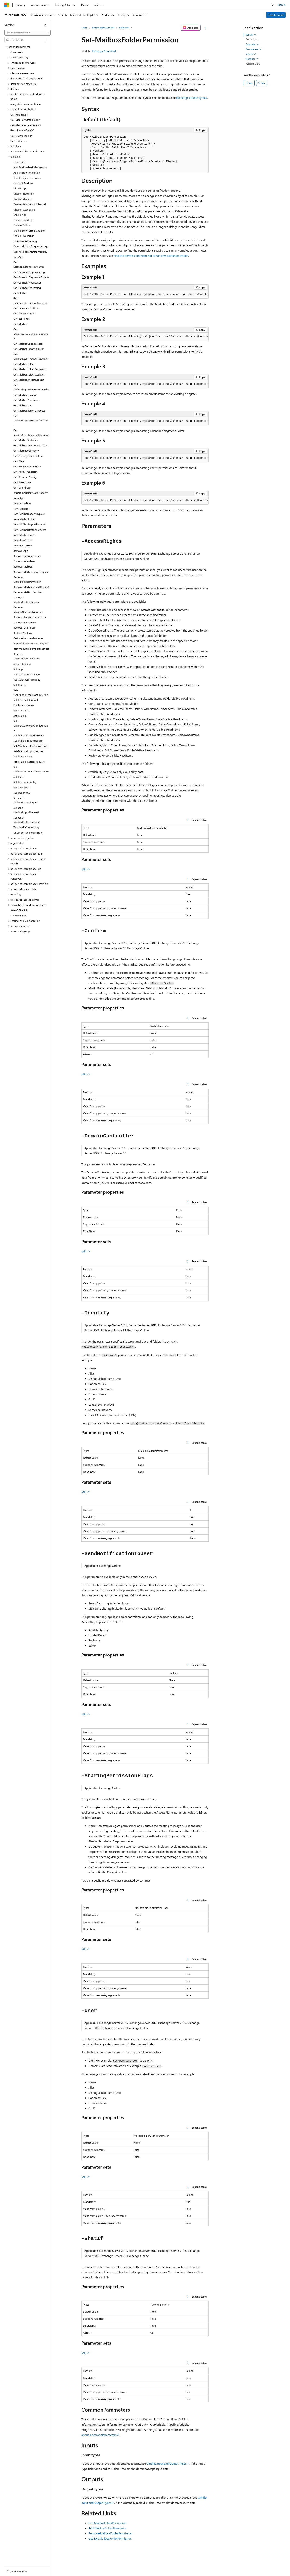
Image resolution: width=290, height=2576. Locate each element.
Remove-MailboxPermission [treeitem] (28, 592)
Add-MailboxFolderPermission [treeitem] (30, 167)
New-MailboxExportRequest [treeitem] (29, 514)
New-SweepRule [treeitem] (22, 545)
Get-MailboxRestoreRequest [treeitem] (29, 410)
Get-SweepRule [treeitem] (22, 482)
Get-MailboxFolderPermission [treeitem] (29, 369)
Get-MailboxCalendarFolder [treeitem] (28, 343)
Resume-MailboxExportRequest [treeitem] (30, 643)
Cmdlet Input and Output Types (166, 2463)
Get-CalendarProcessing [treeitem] (27, 287)
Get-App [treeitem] (18, 257)
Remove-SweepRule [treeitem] (24, 622)
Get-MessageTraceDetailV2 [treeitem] (25, 125)
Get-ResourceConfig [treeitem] (24, 477)
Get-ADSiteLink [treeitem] (19, 114)
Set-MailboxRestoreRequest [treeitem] (29, 761)
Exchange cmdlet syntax (191, 98)
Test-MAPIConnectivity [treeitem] (26, 827)
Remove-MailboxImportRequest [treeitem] (31, 587)
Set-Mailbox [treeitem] (20, 716)
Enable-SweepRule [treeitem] (23, 236)
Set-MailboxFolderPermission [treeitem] (30, 746)
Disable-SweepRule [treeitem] (24, 209)
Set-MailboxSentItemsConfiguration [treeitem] (31, 769)
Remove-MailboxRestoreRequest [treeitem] (26, 600)
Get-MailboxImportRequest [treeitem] (28, 379)
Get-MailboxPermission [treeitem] (26, 400)
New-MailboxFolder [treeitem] (24, 519)
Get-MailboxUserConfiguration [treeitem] (30, 445)
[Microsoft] (6, 5)
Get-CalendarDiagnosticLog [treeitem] (29, 272)
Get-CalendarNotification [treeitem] (27, 282)
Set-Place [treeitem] (18, 777)
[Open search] (272, 5)
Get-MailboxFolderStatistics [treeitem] (29, 374)
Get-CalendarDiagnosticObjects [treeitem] (31, 277)
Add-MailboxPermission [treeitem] (26, 172)
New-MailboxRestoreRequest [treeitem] (29, 529)
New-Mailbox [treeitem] (20, 508)
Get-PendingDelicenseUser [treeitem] (28, 456)
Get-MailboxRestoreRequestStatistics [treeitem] (31, 420)
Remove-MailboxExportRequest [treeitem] (31, 572)
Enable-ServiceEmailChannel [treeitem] (29, 230)
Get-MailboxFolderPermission (107, 2523)
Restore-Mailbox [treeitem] (22, 633)
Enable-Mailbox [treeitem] (22, 225)
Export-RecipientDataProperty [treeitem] (30, 251)
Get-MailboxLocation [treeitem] (25, 395)
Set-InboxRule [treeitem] (21, 710)
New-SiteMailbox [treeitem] (23, 540)
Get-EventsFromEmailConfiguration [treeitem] (30, 301)
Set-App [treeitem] (18, 669)
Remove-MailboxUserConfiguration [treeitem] (28, 609)
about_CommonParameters (99, 2435)
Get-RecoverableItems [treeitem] (25, 471)
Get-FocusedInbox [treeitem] (23, 313)
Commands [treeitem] (16, 52)
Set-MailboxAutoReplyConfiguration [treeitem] (30, 725)
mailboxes (123, 27)
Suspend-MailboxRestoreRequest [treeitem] (26, 820)
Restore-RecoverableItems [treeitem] (28, 638)
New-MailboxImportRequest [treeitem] (29, 524)
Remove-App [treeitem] (20, 551)
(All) (85, 869)
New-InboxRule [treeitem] (22, 503)
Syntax (250, 34)
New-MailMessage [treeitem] (23, 535)
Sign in (282, 4)
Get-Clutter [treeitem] (19, 293)
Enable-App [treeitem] (19, 214)
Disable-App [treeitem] (20, 188)
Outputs (251, 58)
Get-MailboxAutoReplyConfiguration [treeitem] (30, 333)
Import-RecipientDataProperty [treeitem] (30, 492)
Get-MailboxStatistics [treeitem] (25, 440)
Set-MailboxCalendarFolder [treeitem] (28, 735)
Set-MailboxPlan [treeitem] (22, 756)
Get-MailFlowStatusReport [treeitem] (25, 120)
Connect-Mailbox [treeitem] (23, 183)
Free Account (276, 15)
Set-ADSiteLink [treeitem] (19, 910)
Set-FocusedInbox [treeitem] (23, 705)
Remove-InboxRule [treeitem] (24, 561)
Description (251, 39)
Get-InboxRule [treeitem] (21, 318)
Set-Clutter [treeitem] (19, 685)
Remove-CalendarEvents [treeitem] (27, 556)
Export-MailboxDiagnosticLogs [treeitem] (30, 246)
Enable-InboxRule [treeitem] (23, 220)
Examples (252, 44)
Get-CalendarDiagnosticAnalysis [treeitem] (28, 264)
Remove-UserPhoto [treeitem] (24, 627)
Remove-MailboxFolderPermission (110, 2533)
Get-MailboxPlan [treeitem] (22, 405)
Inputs (250, 54)
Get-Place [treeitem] (18, 461)
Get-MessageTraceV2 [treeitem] (22, 130)
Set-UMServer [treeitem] (18, 915)
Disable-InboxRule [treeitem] (23, 193)
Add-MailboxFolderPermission (107, 2528)
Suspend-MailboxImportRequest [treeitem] (26, 810)
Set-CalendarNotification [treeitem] (27, 674)
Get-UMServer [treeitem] (18, 141)
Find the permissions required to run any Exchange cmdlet (151, 255)
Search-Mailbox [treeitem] (22, 664)
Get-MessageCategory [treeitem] (26, 450)
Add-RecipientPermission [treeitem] (27, 178)
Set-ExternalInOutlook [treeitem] (25, 700)
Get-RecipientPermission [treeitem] (27, 466)
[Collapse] (45, 24)
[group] (145, 294)
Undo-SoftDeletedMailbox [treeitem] (28, 832)
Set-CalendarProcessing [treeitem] (26, 679)
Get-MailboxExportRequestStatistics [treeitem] (31, 356)
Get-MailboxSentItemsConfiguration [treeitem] (31, 432)
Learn (84, 27)
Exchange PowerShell (104, 51)
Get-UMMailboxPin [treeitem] (21, 135)
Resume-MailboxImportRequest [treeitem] (31, 648)
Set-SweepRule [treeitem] (21, 787)
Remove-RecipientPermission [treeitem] (29, 617)
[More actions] (205, 28)
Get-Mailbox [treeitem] (20, 324)
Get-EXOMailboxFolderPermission (110, 2538)
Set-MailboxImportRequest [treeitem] (28, 751)
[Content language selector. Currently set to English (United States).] (21, 2571)
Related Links (252, 63)
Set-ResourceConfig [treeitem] (24, 782)
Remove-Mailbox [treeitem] (22, 566)
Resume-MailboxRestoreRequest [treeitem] (26, 656)
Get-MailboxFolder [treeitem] (23, 364)
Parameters (253, 49)
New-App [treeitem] (18, 498)
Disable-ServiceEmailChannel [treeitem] (29, 204)
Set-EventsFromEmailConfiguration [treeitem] (30, 692)
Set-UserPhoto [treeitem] (21, 792)
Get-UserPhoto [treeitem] (22, 487)
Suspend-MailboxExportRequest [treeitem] (25, 800)
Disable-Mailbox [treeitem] (22, 199)
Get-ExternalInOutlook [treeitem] (26, 308)
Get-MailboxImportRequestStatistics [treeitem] (31, 387)
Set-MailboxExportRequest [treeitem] (28, 740)
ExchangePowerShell (103, 27)
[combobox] (27, 33)
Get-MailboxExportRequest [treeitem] (28, 349)
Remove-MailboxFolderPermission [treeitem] (27, 579)
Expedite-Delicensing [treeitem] (25, 241)
